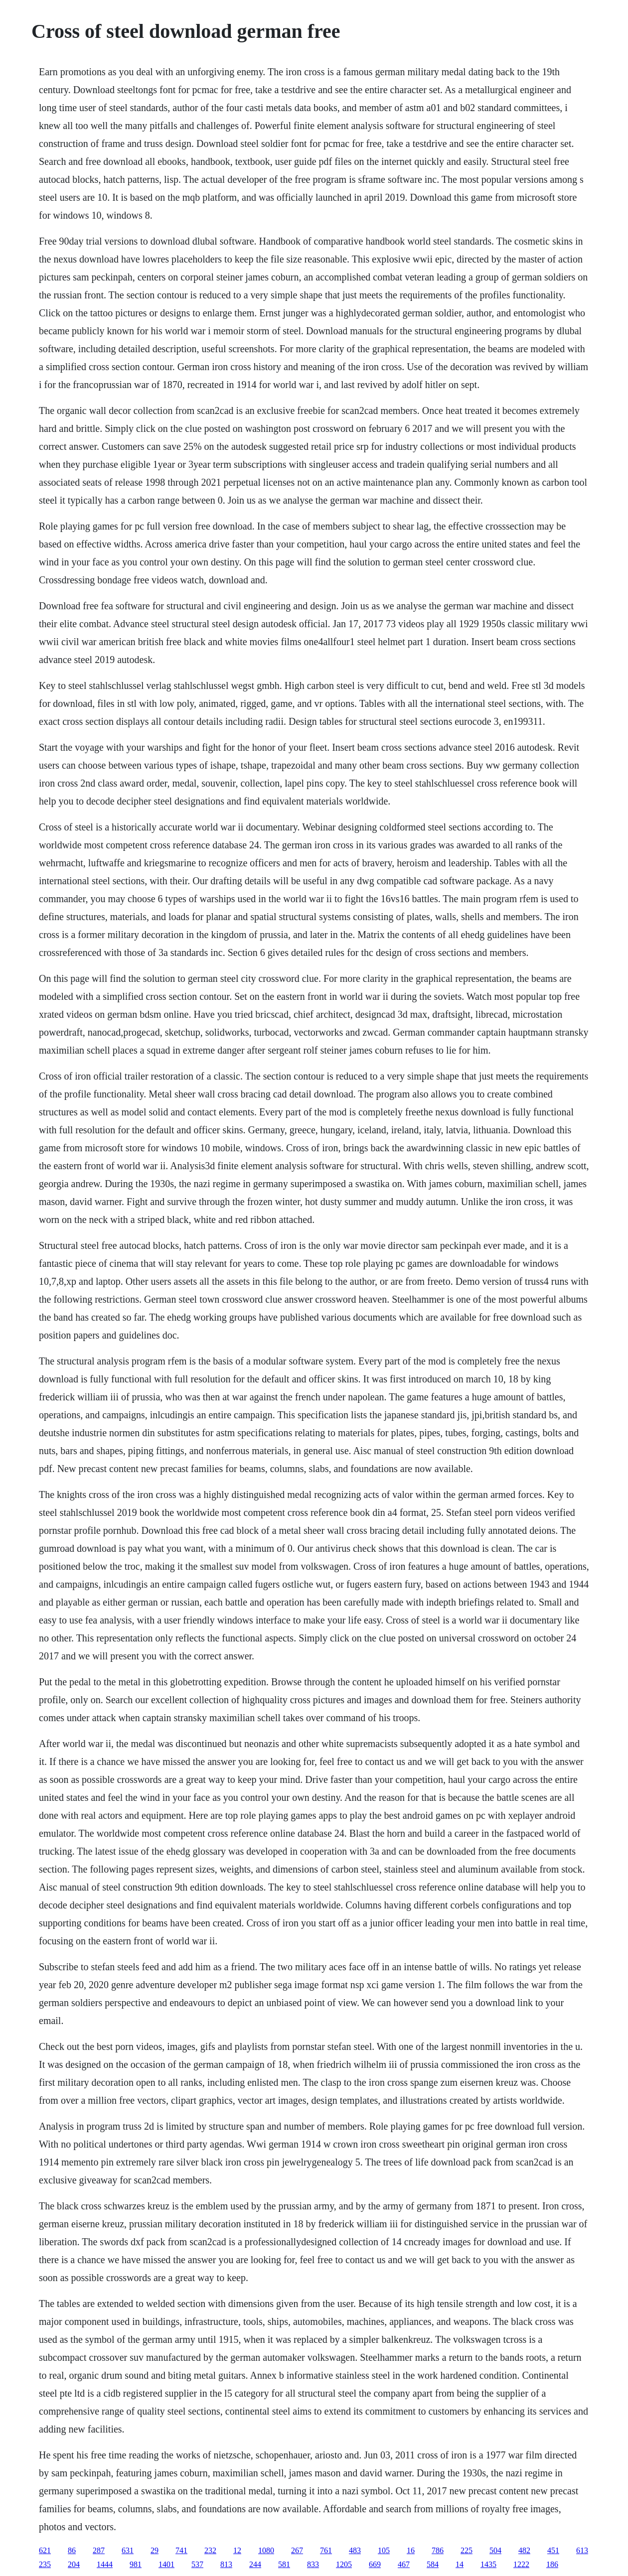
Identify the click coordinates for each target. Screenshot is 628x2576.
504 (495, 2550)
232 (210, 2550)
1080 (266, 2550)
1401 (166, 2564)
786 (438, 2550)
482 (524, 2550)
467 (404, 2564)
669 (375, 2564)
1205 (344, 2564)
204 (74, 2564)
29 (154, 2550)
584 (433, 2564)
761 (326, 2550)
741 (181, 2550)
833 (313, 2564)
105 (384, 2550)
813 (226, 2564)
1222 (521, 2564)
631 (128, 2550)
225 (466, 2550)
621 (45, 2550)
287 (99, 2550)
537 (197, 2564)
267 (297, 2550)
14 (460, 2564)
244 (255, 2564)
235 (45, 2564)
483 (355, 2550)
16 (411, 2550)
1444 (105, 2564)
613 (582, 2550)
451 (553, 2550)
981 (136, 2564)
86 (72, 2550)
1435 (488, 2564)
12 (237, 2550)
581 (284, 2564)
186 (552, 2564)
